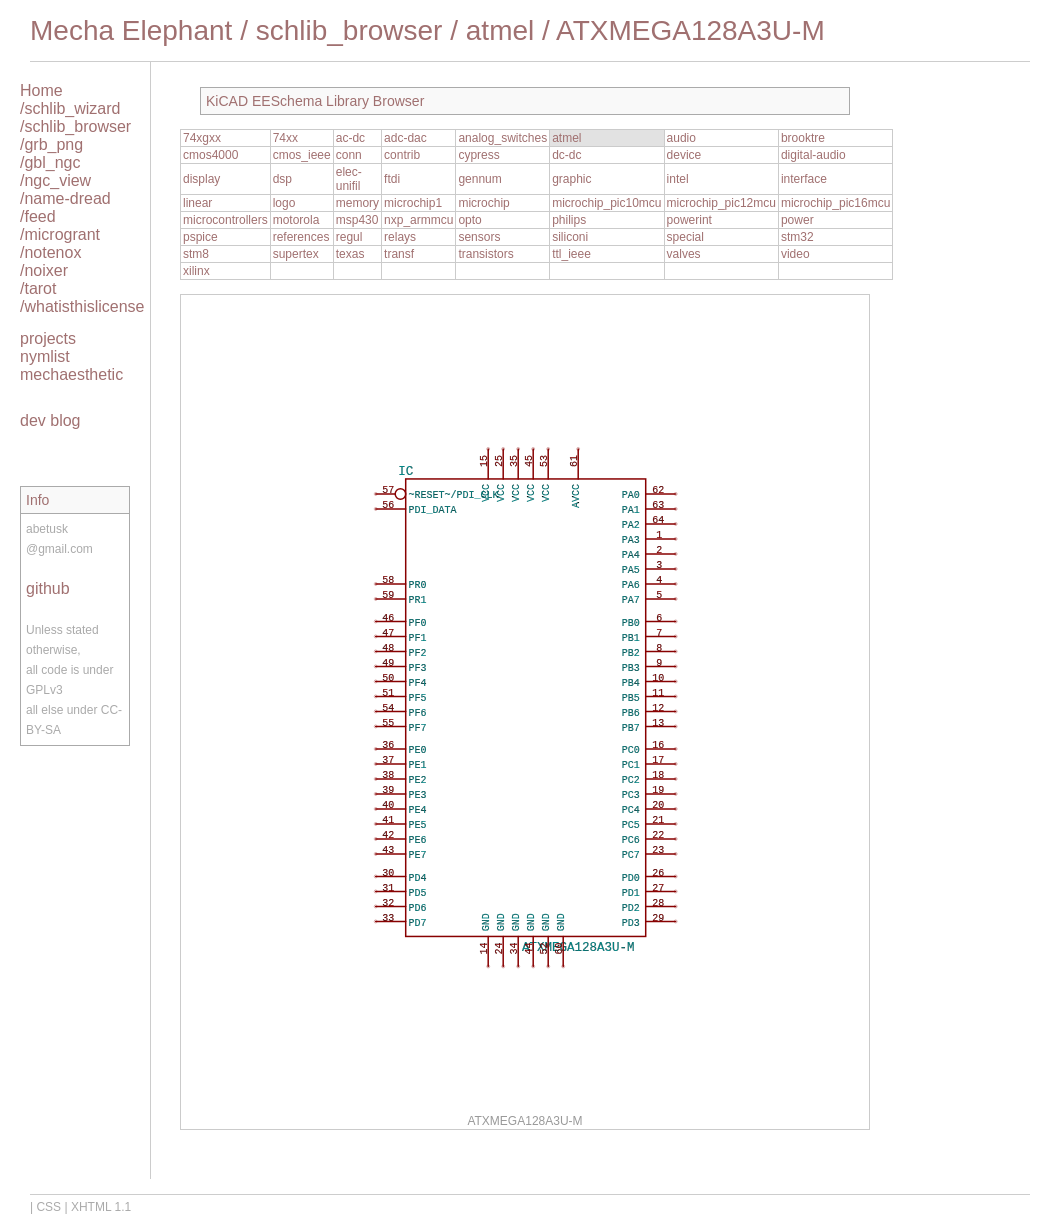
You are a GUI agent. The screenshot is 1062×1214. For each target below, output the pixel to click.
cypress (478, 155)
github (48, 588)
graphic (571, 179)
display (201, 179)
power (797, 220)
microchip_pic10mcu (606, 203)
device (684, 155)
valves (684, 254)
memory (357, 203)
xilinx (196, 271)
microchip (483, 203)
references (301, 237)
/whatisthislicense (82, 306)
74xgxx (202, 138)
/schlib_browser (75, 126)
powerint (689, 220)
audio (681, 138)
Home (41, 90)
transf (399, 254)
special (685, 237)
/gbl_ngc (50, 162)
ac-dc (350, 138)
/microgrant (60, 234)
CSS (48, 1207)
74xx (285, 138)
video (795, 254)
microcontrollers (225, 220)
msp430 (357, 220)
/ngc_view (55, 180)
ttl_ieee (571, 254)
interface (804, 179)
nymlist (45, 356)
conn (349, 155)
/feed (38, 216)
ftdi (392, 179)
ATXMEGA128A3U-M (690, 30)
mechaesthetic (71, 374)
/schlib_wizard (70, 108)
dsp (282, 179)
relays (400, 237)
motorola (296, 220)
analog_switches (502, 138)
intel (678, 179)
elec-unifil (349, 179)
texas (350, 254)
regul (349, 237)
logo (284, 203)
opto (469, 220)
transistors (485, 254)
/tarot (38, 288)
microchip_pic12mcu (721, 203)
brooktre (803, 138)
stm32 (797, 237)
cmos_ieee (302, 155)
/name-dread (65, 198)
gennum (479, 179)
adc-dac (405, 138)
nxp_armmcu (418, 220)
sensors (479, 237)
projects (48, 338)
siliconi (570, 237)
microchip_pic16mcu (835, 203)
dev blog (50, 420)
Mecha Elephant (131, 30)
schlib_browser (349, 30)
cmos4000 (210, 155)
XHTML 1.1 (101, 1207)
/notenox (50, 252)
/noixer (44, 270)
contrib (402, 155)
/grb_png (51, 144)
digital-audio (813, 155)
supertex (296, 254)
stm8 (196, 254)
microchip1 (413, 203)
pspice (200, 237)
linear (197, 203)
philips (569, 220)
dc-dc (566, 155)
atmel (500, 30)
